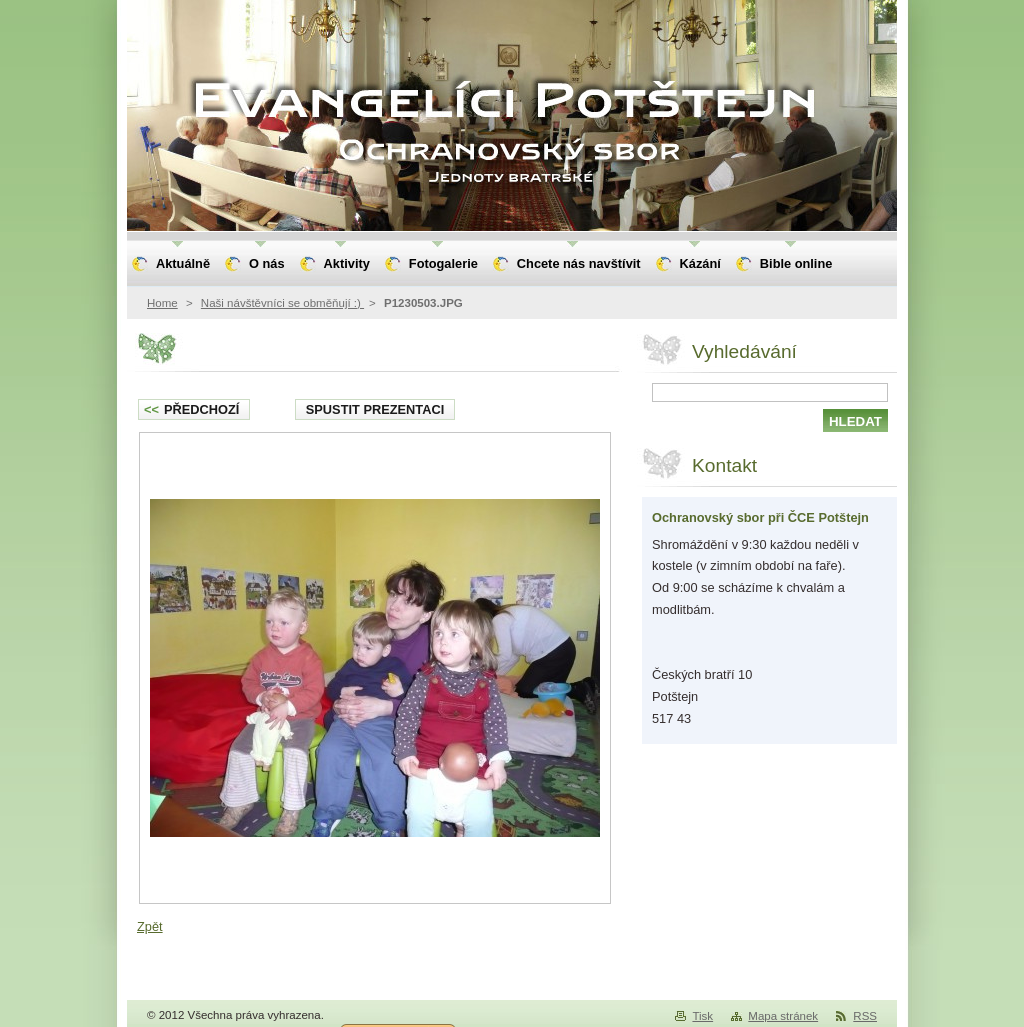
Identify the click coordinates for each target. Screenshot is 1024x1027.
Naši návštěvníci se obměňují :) (282, 303)
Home (162, 303)
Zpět (150, 926)
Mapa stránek (783, 1016)
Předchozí (191, 409)
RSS (865, 1016)
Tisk (702, 1016)
